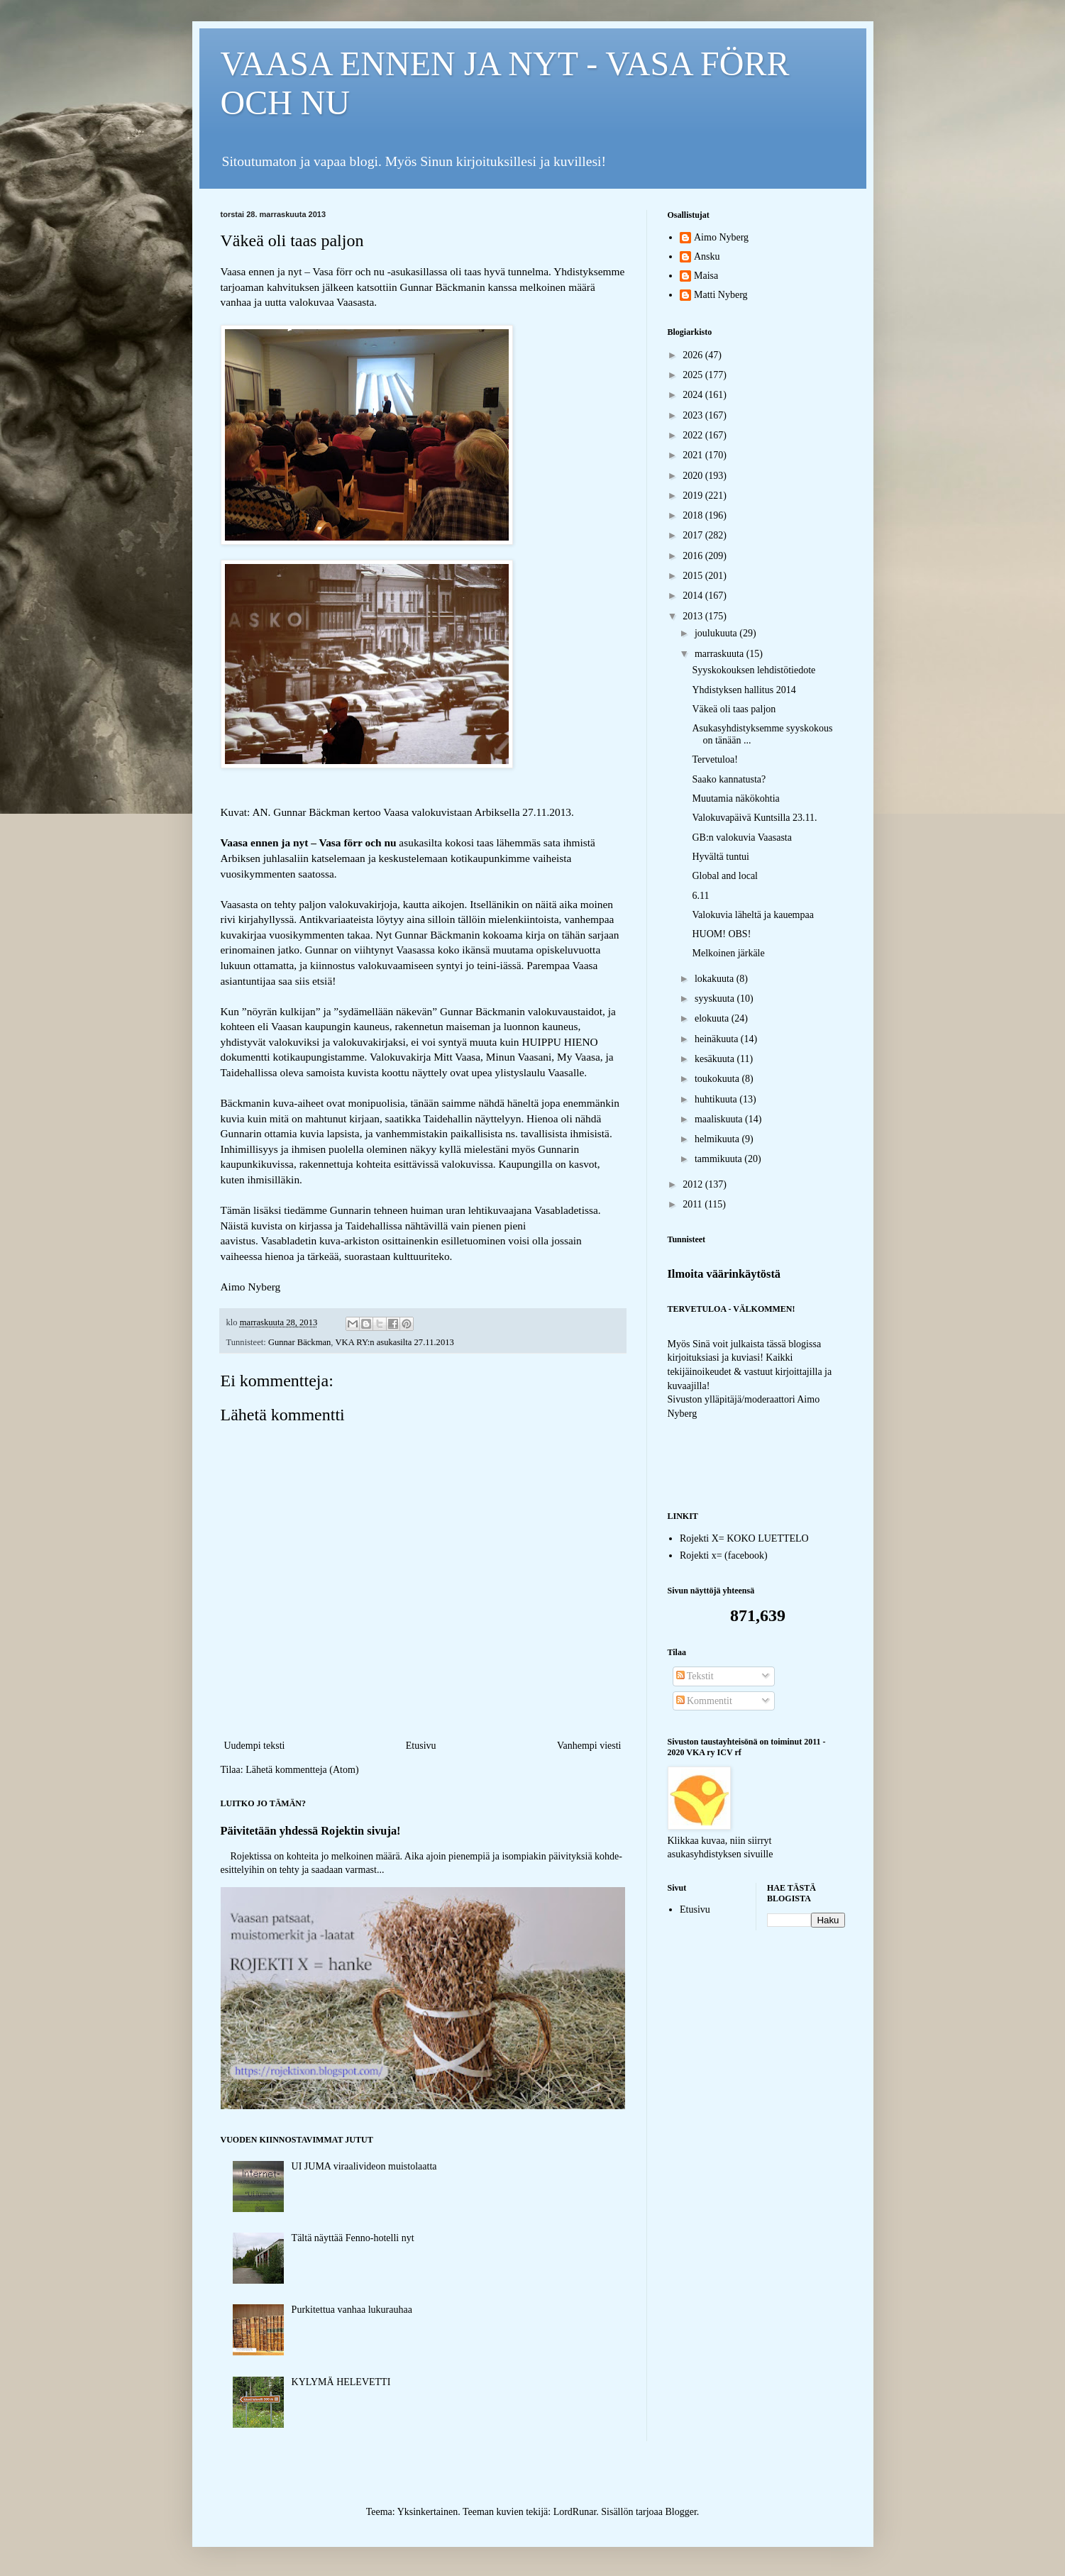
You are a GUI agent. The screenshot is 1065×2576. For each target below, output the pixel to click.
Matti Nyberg (721, 294)
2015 (694, 575)
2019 (694, 495)
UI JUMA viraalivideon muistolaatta (364, 2166)
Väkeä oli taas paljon (734, 709)
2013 (694, 616)
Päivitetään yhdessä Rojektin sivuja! (311, 1830)
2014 (694, 595)
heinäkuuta (718, 1039)
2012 (694, 1184)
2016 (694, 556)
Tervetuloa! (714, 759)
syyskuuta (716, 998)
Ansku (707, 256)
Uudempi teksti (254, 1745)
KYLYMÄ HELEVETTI (341, 2382)
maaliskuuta (720, 1119)
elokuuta (713, 1018)
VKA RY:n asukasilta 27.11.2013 (394, 1342)
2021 (694, 455)
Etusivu (421, 1745)
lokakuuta (715, 978)
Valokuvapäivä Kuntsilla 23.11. (754, 817)
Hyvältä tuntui (720, 856)
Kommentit (704, 1701)
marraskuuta (720, 653)
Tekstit (695, 1676)
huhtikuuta (717, 1099)
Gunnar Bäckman (299, 1342)
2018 (694, 515)
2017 (694, 535)
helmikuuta (718, 1139)
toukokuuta (718, 1078)
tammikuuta (719, 1159)
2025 (694, 375)
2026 (694, 355)
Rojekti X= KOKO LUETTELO (744, 1538)
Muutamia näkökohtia (735, 798)
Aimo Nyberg (721, 237)
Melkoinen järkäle (728, 953)
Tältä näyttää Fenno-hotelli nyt (353, 2238)
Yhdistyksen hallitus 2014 (743, 690)
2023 (694, 415)
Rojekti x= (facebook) (724, 1555)
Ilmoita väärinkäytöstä (724, 1274)
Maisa (706, 275)
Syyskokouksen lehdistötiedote (753, 670)
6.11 (700, 895)
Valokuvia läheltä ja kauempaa (752, 915)
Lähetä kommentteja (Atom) (301, 1769)
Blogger (680, 2511)
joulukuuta (717, 633)
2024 (694, 394)
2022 (694, 435)
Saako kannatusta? (729, 779)
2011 (694, 1204)
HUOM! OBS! (721, 934)
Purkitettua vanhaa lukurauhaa (352, 2309)
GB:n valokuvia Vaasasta (742, 837)
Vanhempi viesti (589, 1745)
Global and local (725, 875)
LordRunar (575, 2511)
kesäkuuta (715, 1059)
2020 (694, 475)
